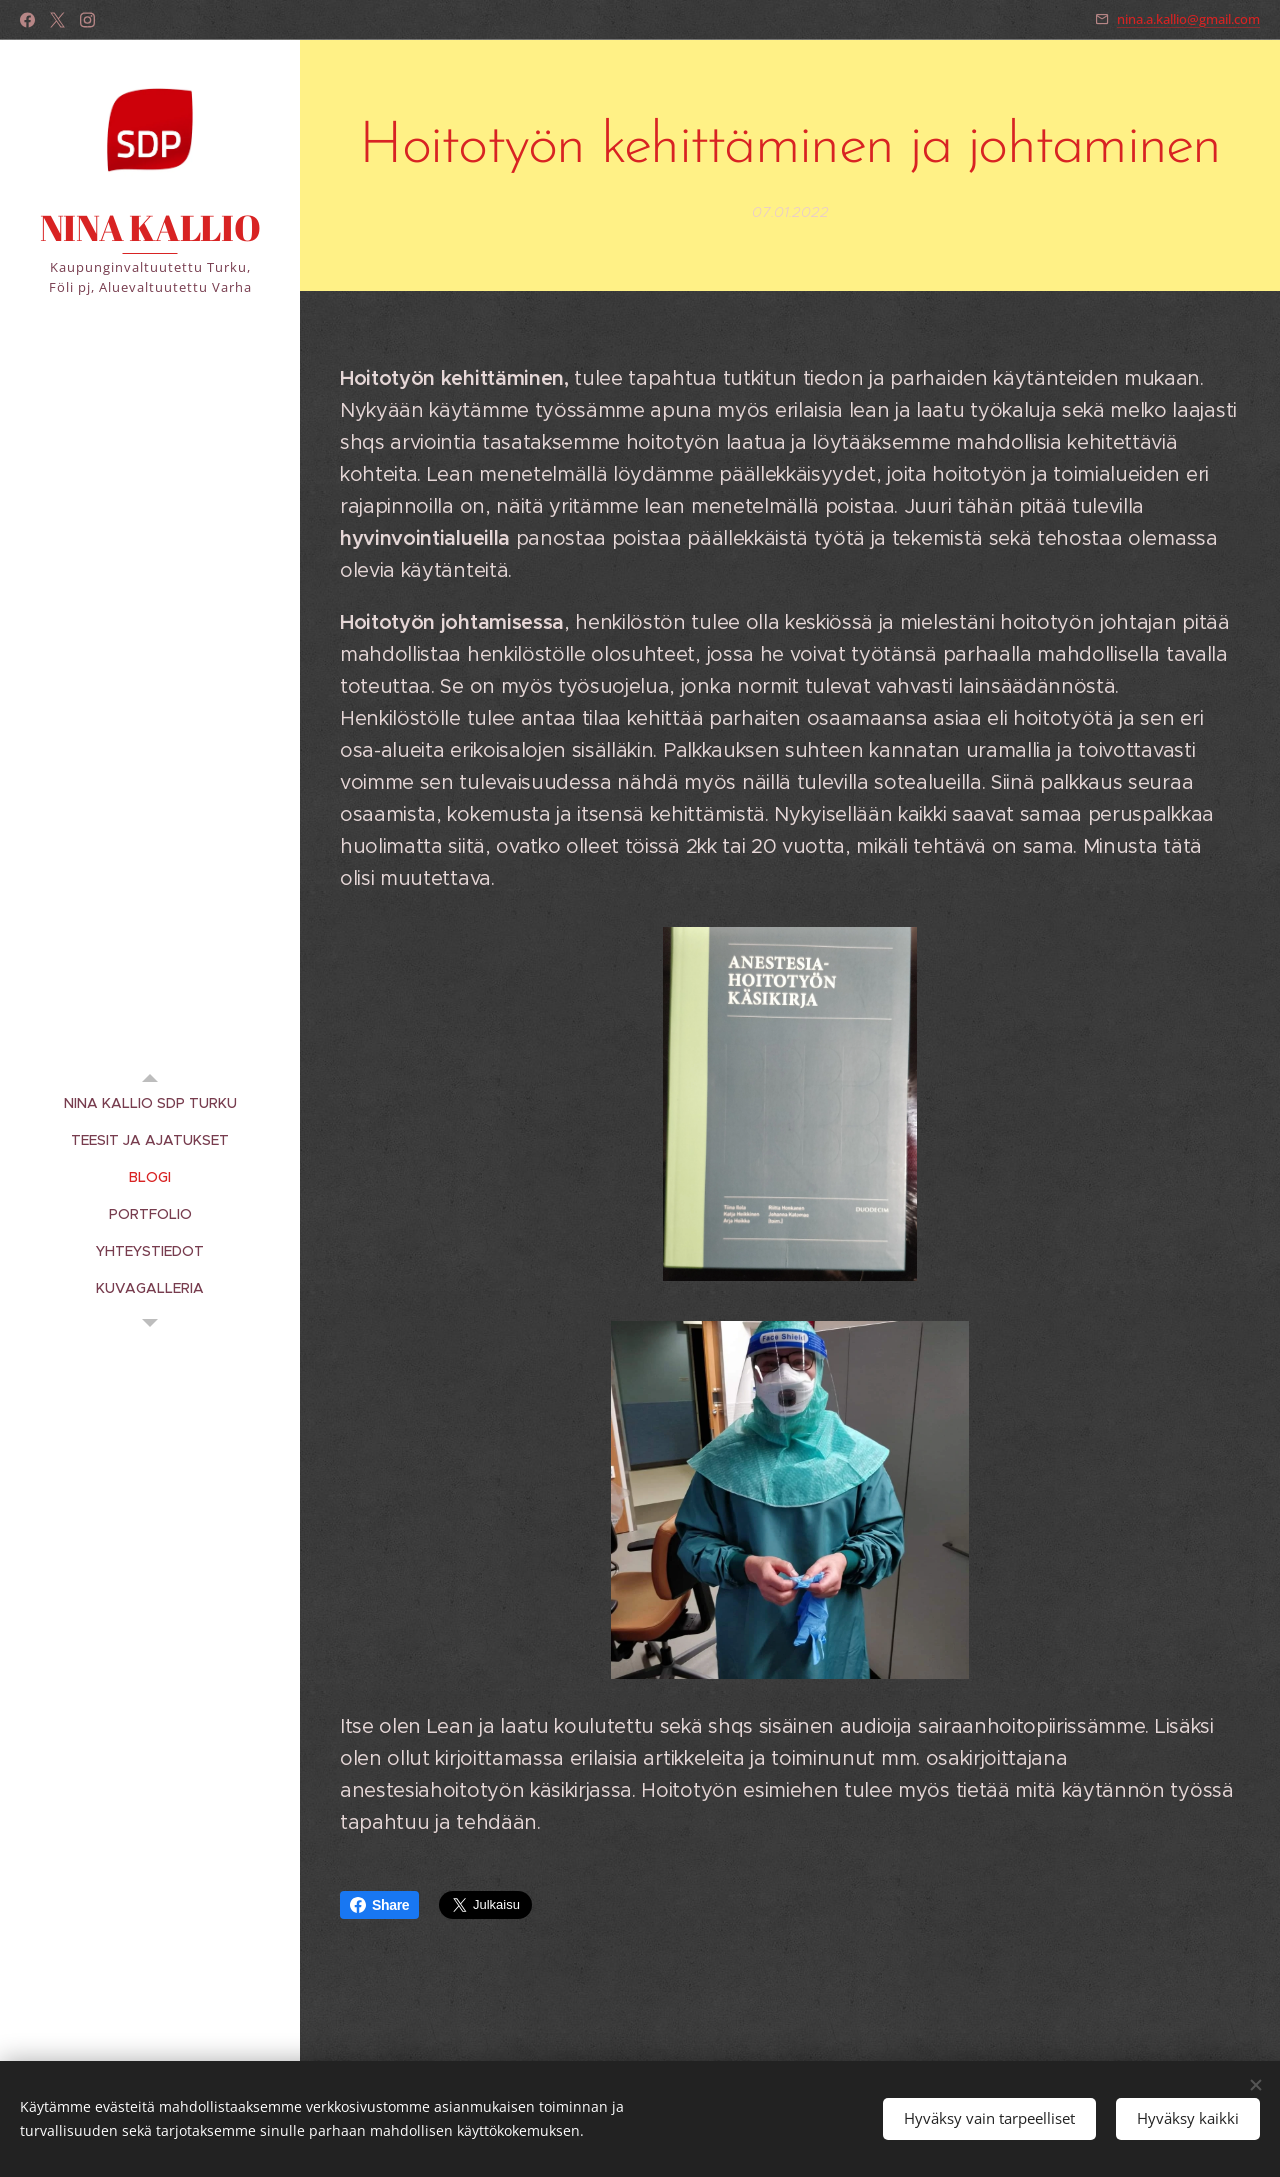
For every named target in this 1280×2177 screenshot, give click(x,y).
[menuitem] (150, 1103)
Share (379, 1905)
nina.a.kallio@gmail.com (1188, 19)
